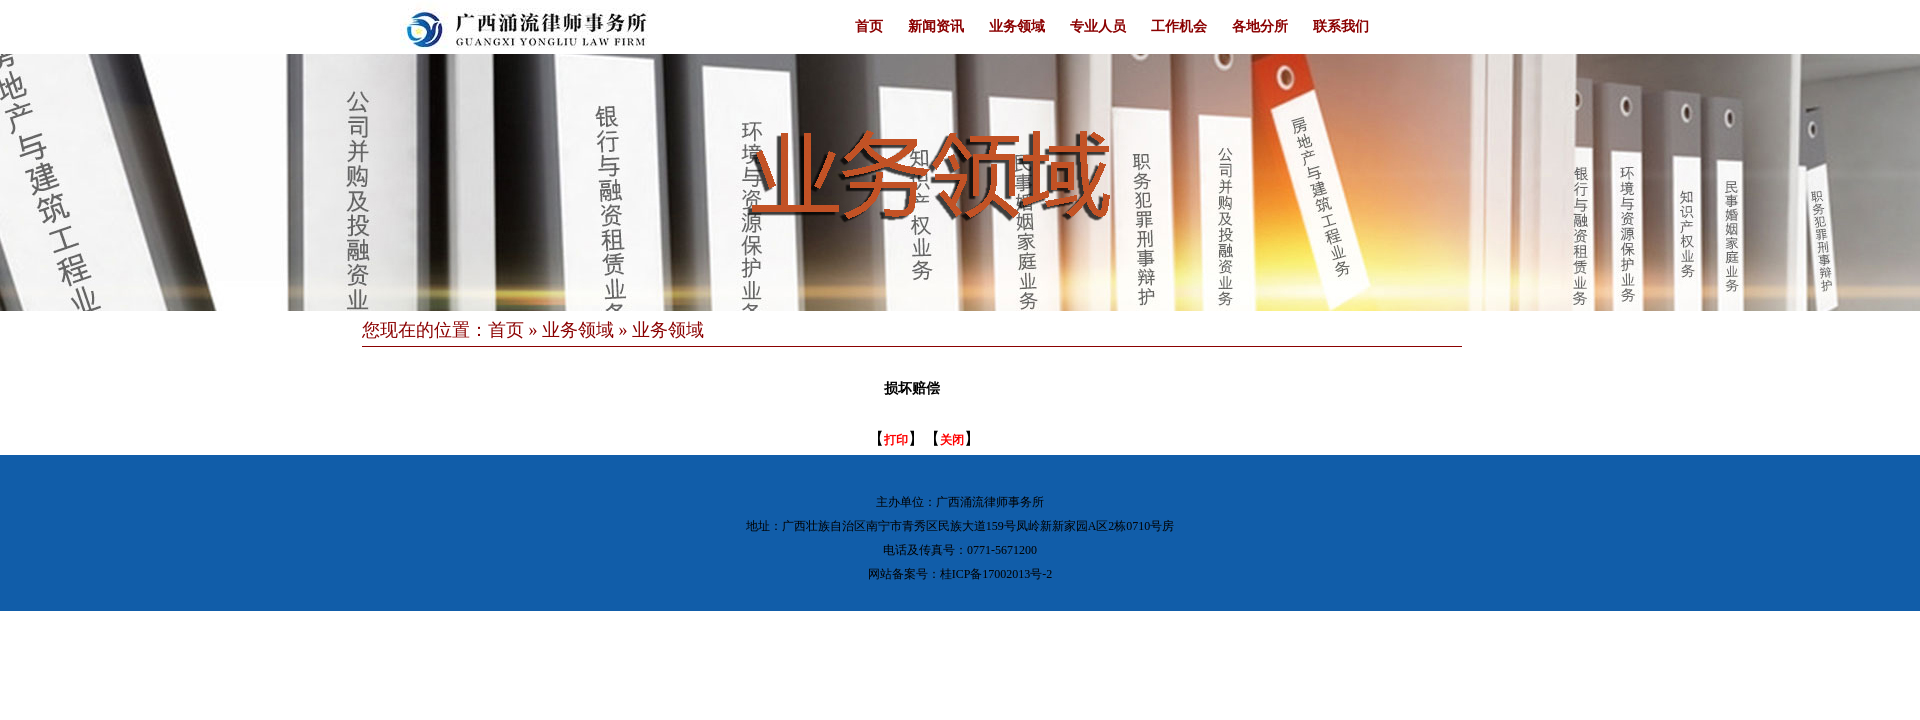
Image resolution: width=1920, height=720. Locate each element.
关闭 (952, 440)
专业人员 (1098, 26)
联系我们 (1341, 26)
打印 (896, 440)
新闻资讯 (936, 26)
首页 (869, 26)
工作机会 (1179, 26)
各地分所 (1260, 26)
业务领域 (1017, 26)
